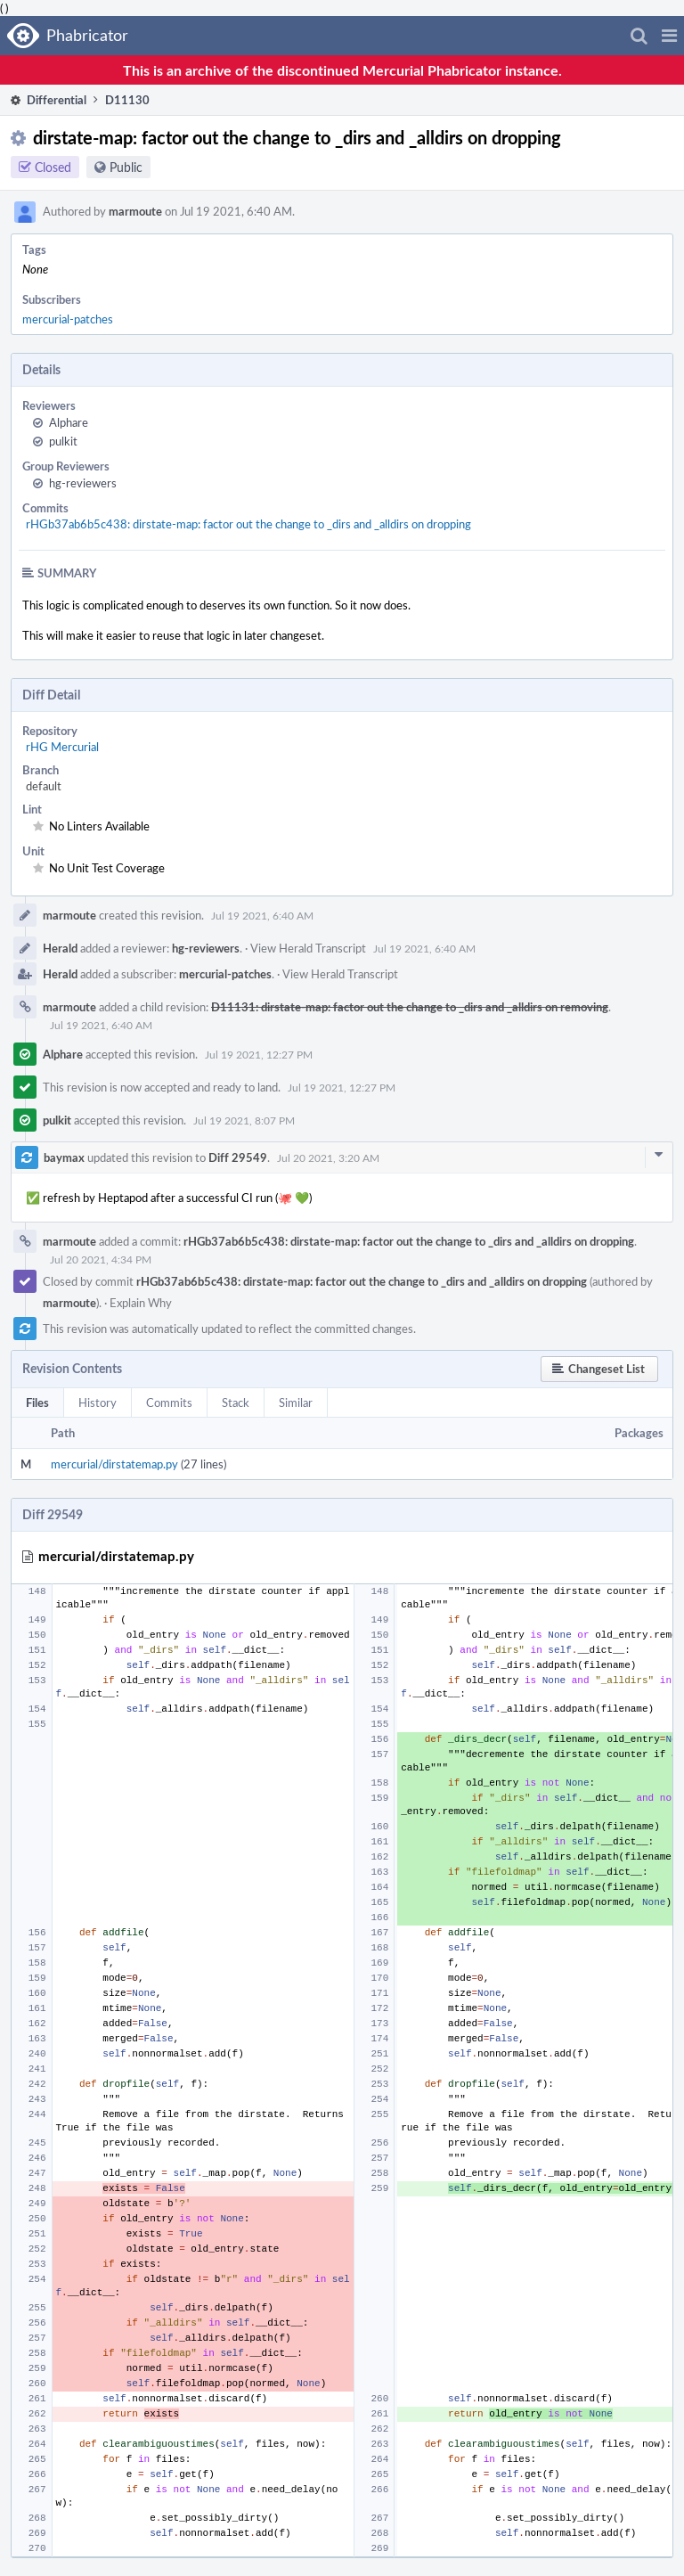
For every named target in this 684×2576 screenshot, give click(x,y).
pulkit (63, 441)
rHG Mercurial (62, 747)
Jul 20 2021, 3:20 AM (328, 1157)
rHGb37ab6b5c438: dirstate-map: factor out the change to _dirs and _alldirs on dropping (248, 524)
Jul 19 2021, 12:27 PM (259, 1054)
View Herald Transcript (308, 948)
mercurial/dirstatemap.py (114, 1464)
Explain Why (141, 1303)
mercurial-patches (67, 319)
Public (126, 167)
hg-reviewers (83, 483)
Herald (60, 948)
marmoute (135, 211)
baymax (64, 1157)
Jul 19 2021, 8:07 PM (244, 1120)
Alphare (68, 422)
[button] (669, 35)
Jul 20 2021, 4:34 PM (100, 1259)
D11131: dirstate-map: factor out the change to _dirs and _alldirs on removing (409, 1007)
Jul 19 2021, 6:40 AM (262, 915)
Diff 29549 (237, 1157)
